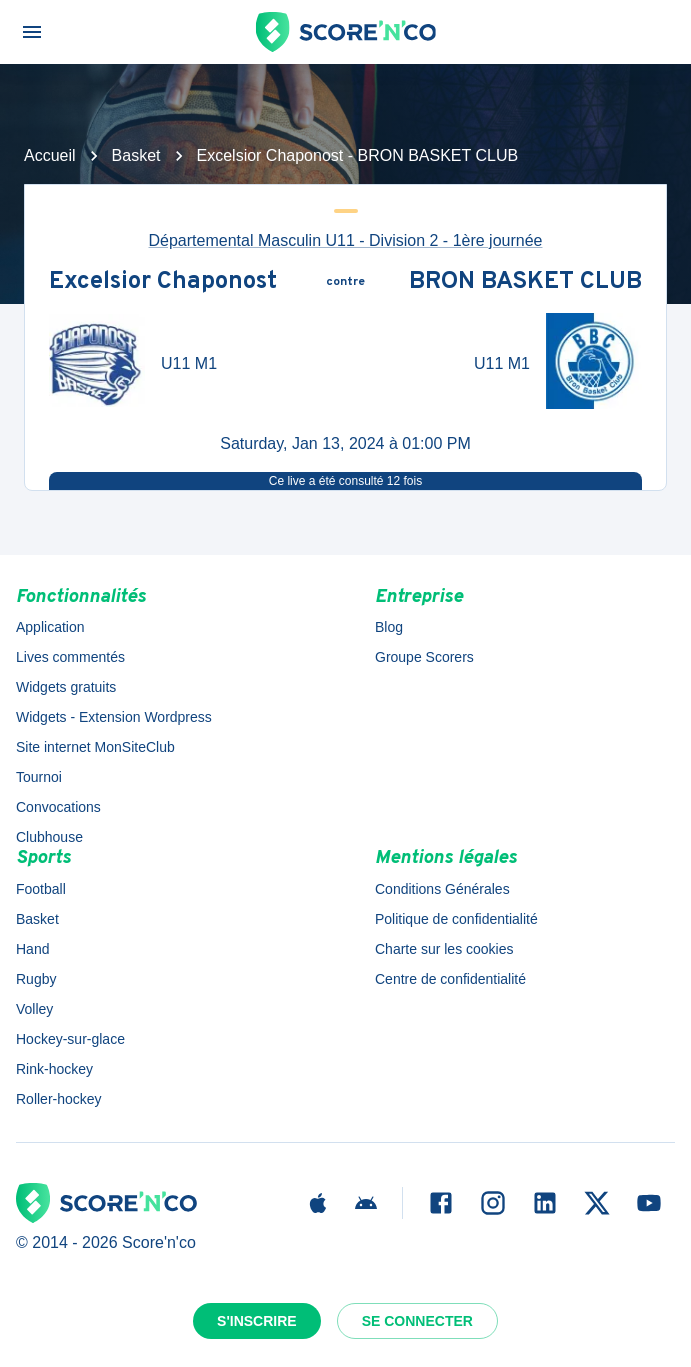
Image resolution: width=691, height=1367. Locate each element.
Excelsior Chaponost (163, 283)
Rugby (36, 979)
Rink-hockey (54, 1069)
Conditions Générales (442, 889)
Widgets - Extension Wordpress (114, 717)
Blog (389, 627)
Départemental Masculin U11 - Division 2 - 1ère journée (346, 240)
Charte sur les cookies (444, 949)
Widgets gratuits (66, 687)
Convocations (58, 807)
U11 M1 (189, 363)
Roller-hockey (59, 1099)
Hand (32, 949)
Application (50, 627)
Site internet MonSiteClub (95, 747)
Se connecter (417, 1321)
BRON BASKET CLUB (525, 283)
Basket (136, 155)
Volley (34, 1009)
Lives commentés (70, 657)
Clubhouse (49, 837)
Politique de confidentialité (456, 919)
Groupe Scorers (424, 657)
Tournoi (39, 777)
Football (41, 889)
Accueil (50, 155)
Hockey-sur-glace (70, 1039)
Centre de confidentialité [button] (450, 979)
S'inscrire (257, 1321)
